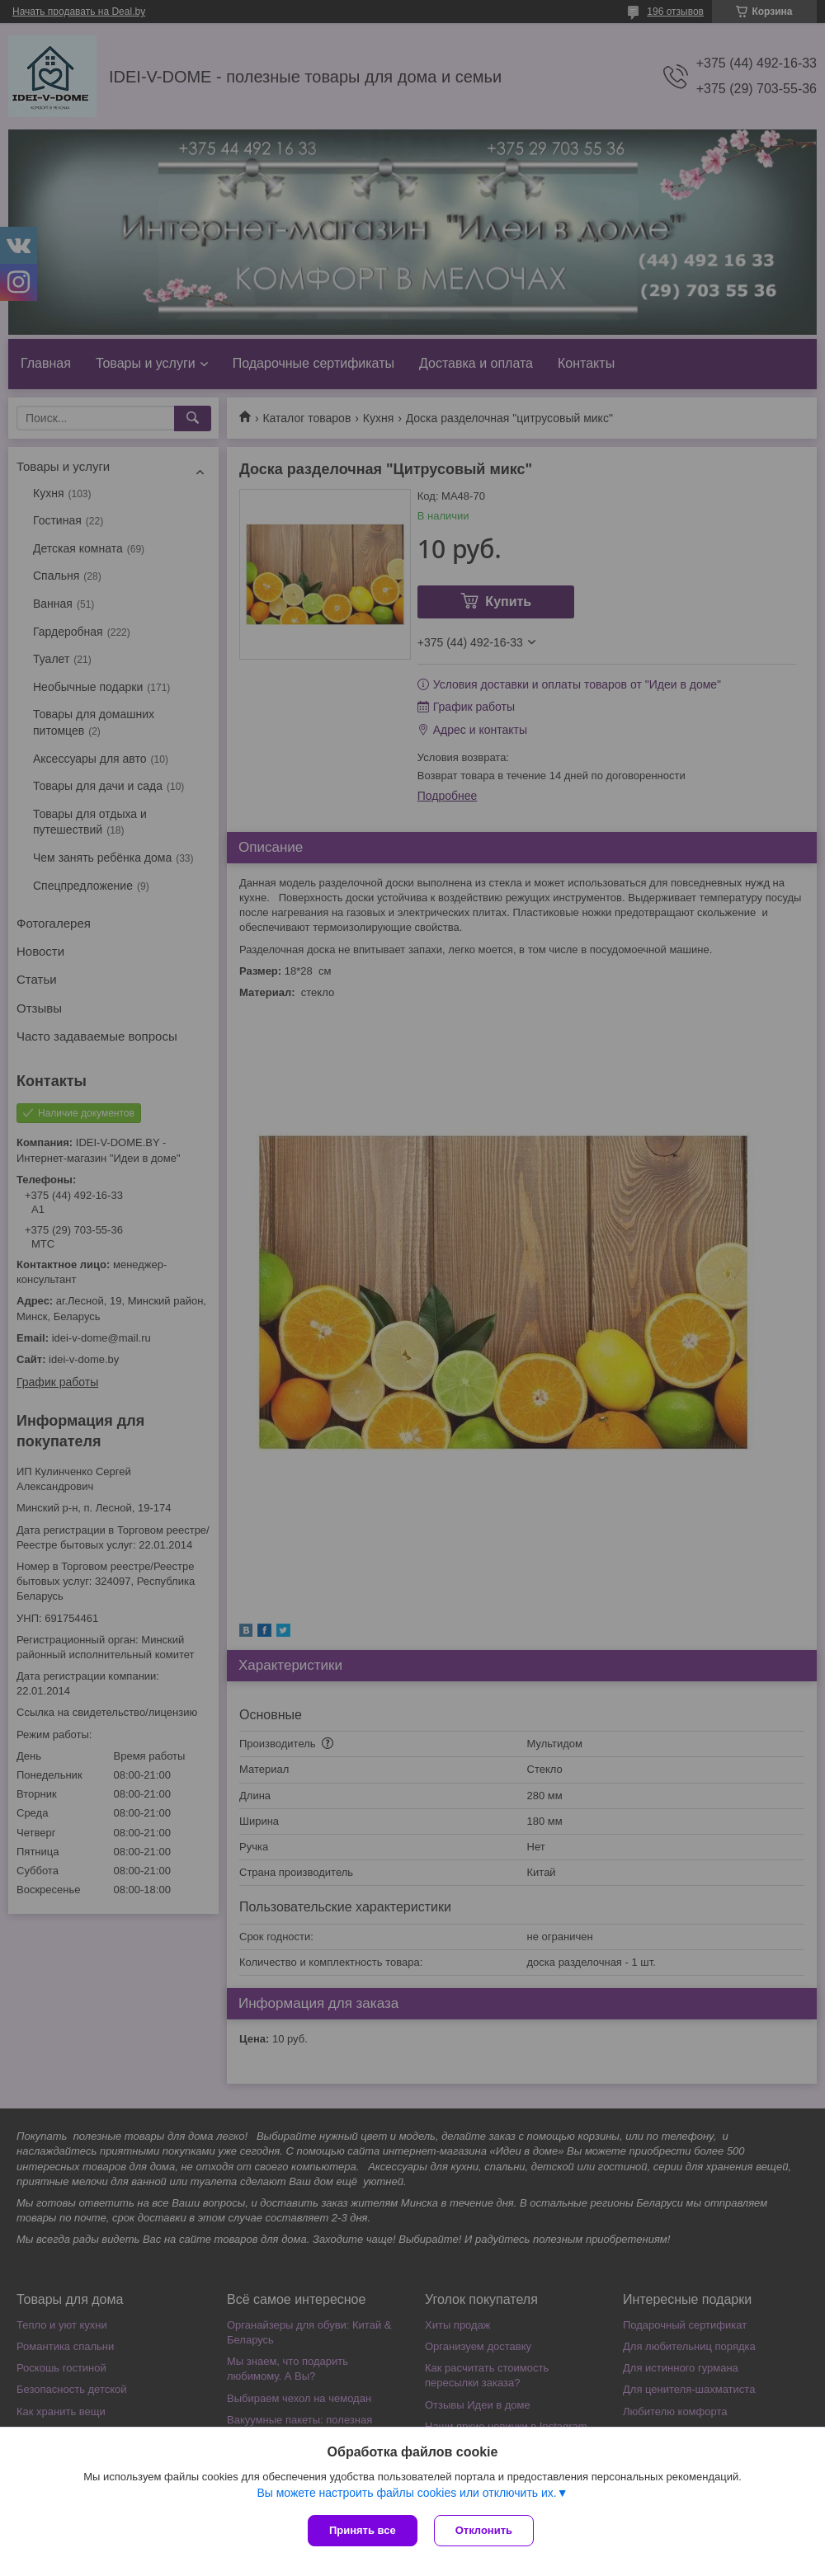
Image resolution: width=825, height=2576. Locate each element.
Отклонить (483, 2530)
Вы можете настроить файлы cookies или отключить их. (406, 2492)
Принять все (362, 2530)
